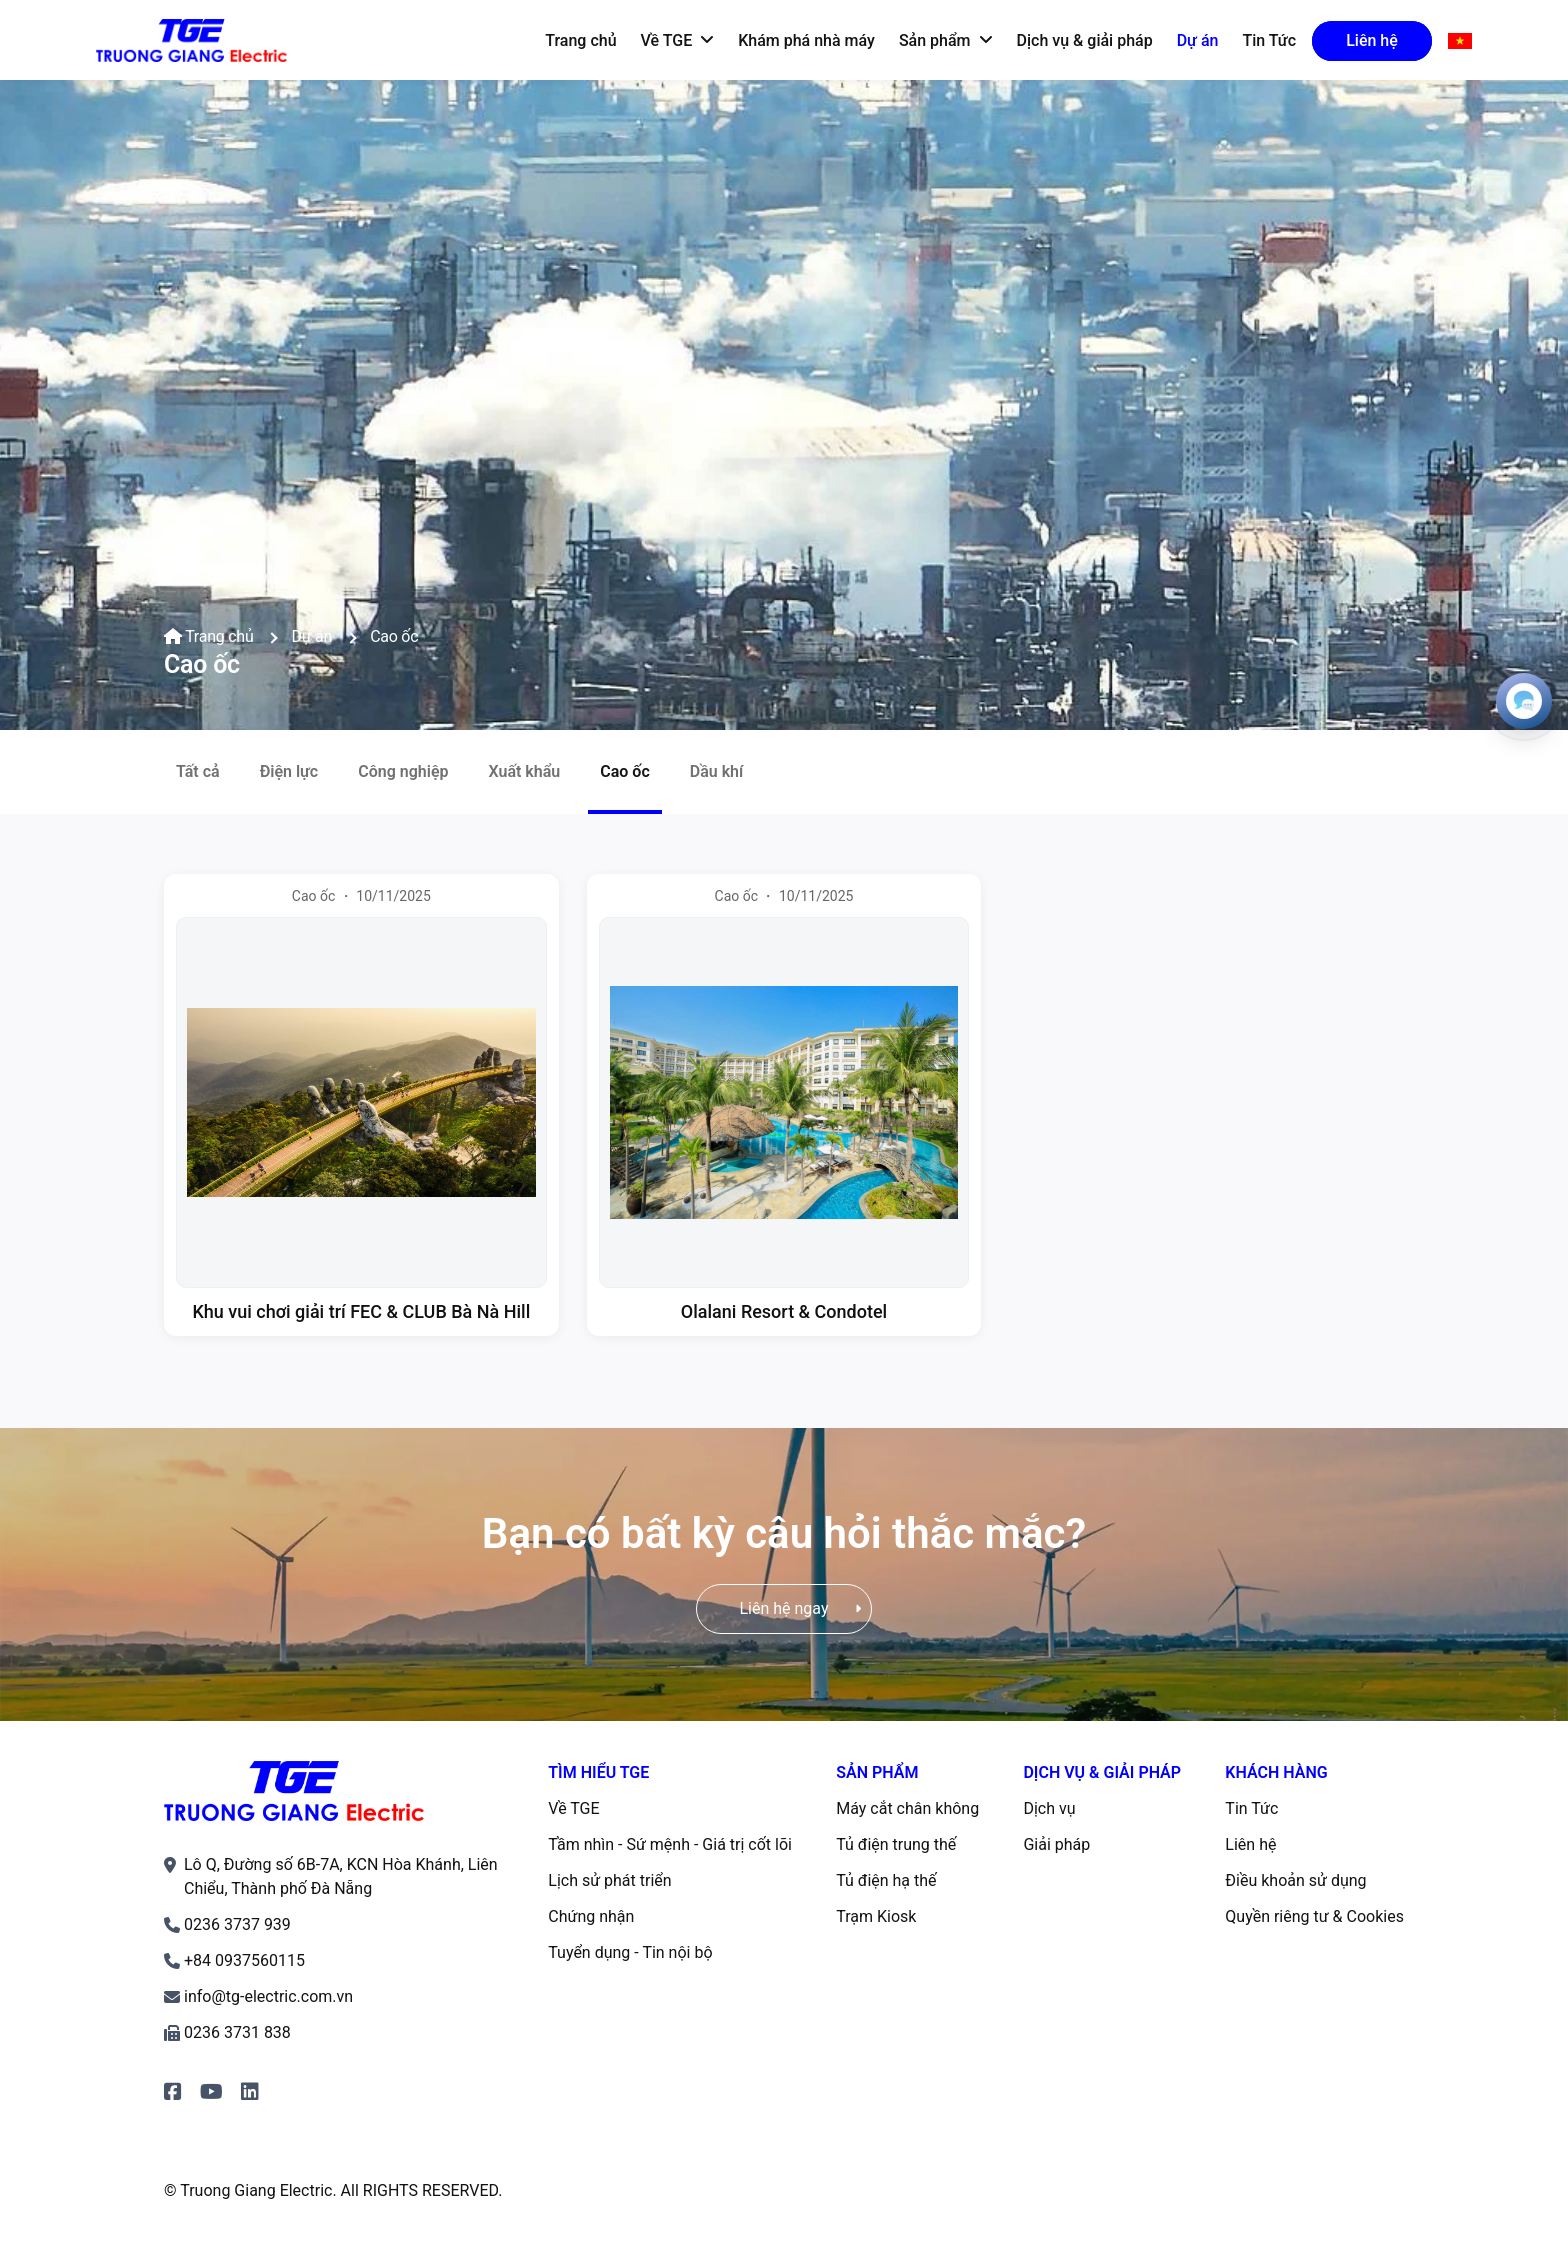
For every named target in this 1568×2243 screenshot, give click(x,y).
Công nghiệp (403, 771)
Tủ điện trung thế (896, 1844)
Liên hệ (1250, 1844)
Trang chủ (208, 636)
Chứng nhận (591, 1916)
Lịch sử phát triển (609, 1880)
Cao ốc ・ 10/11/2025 (361, 896)
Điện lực (289, 771)
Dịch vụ (1049, 1808)
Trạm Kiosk (876, 1916)
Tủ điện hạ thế (886, 1880)
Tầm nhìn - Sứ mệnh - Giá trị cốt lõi (670, 1844)
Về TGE (573, 1808)
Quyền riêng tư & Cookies (1314, 1916)
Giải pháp (1056, 1844)
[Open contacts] (1524, 701)
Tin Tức (1251, 1808)
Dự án (311, 636)
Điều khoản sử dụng (1295, 1880)
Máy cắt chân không (907, 1808)
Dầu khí (717, 771)
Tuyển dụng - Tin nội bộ (630, 1952)
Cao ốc (394, 636)
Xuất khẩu (524, 771)
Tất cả (198, 771)
